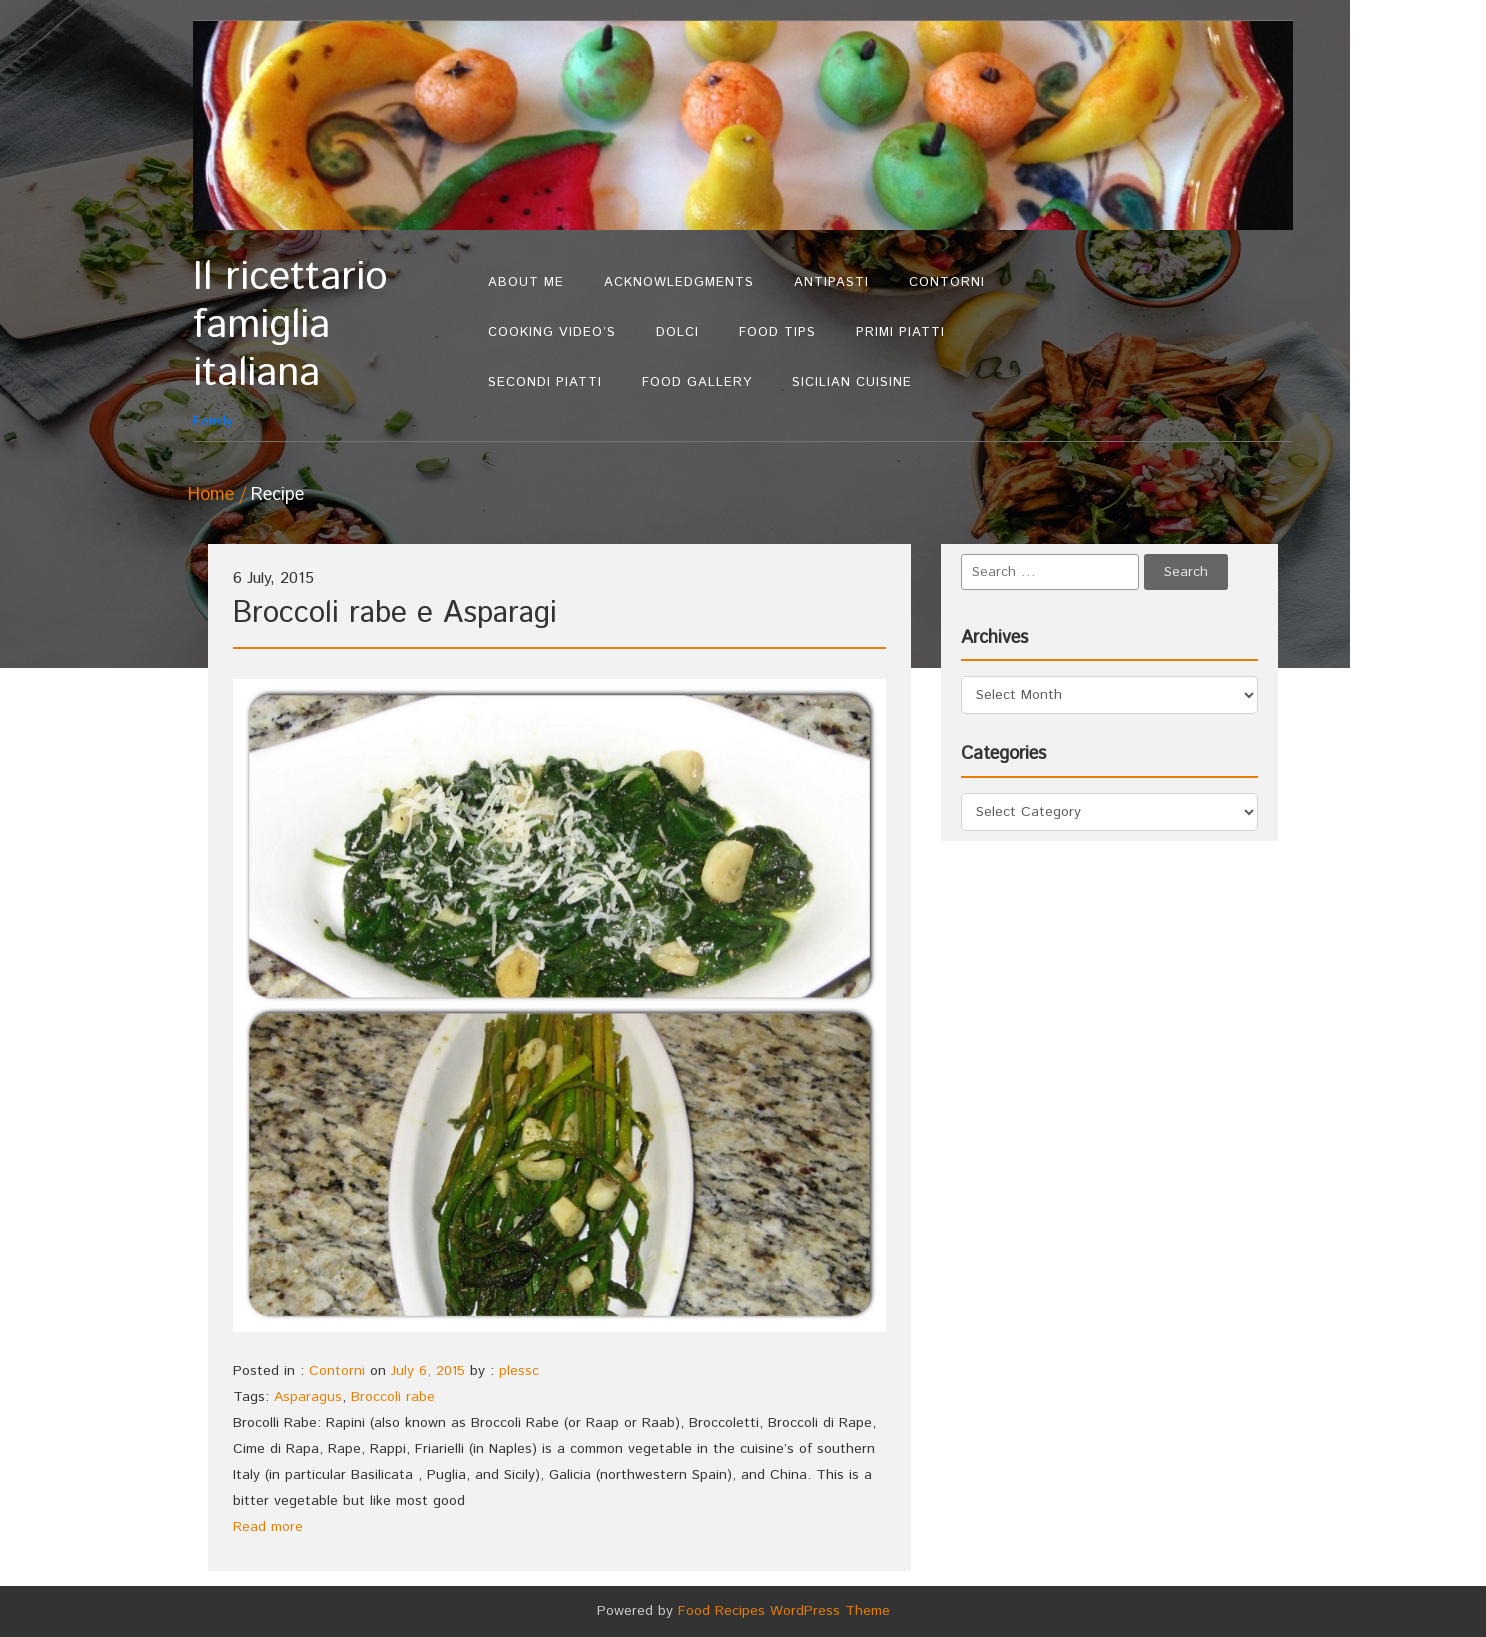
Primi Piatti (900, 332)
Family (330, 342)
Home (211, 495)
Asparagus (308, 1397)
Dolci (677, 332)
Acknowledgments (679, 282)
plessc (519, 1371)
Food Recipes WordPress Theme (784, 1611)
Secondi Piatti (545, 382)
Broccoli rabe (393, 1397)
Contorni (947, 282)
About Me (526, 282)
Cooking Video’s (552, 332)
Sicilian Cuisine (852, 382)
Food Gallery (697, 382)
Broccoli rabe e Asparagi (395, 613)
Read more (268, 1527)
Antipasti (831, 282)
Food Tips (777, 332)
